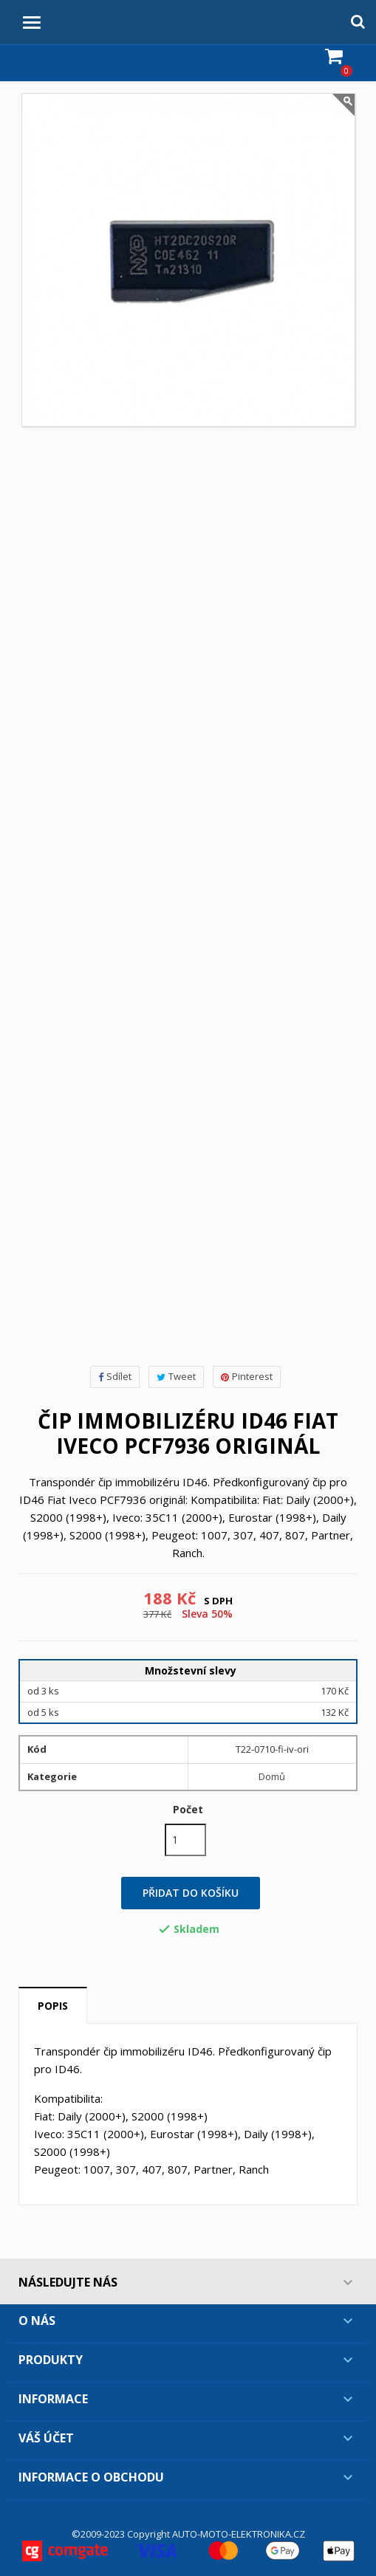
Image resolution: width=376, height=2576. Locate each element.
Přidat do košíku (191, 1893)
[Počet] (185, 1840)
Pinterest (247, 1376)
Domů (272, 1776)
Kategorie (52, 1776)
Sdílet (114, 1376)
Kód (37, 1749)
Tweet (176, 1376)
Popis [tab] (53, 2006)
